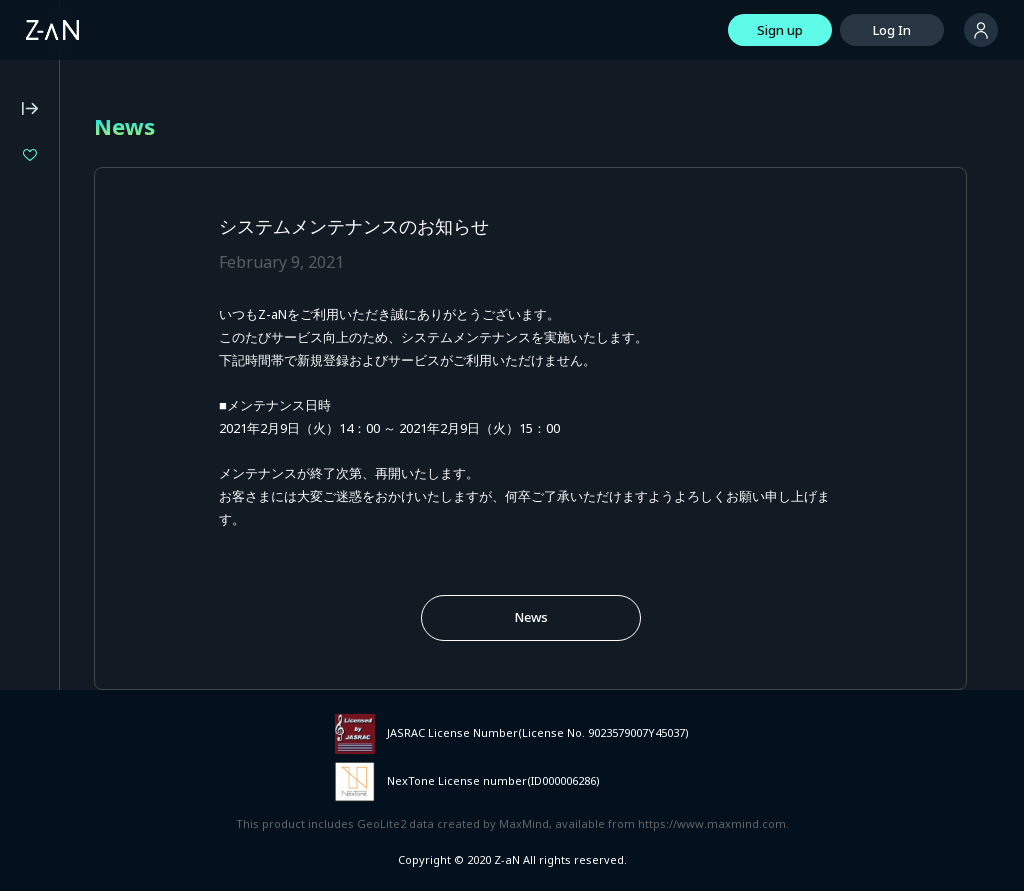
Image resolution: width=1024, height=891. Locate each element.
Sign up (780, 30)
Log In (892, 30)
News (531, 617)
